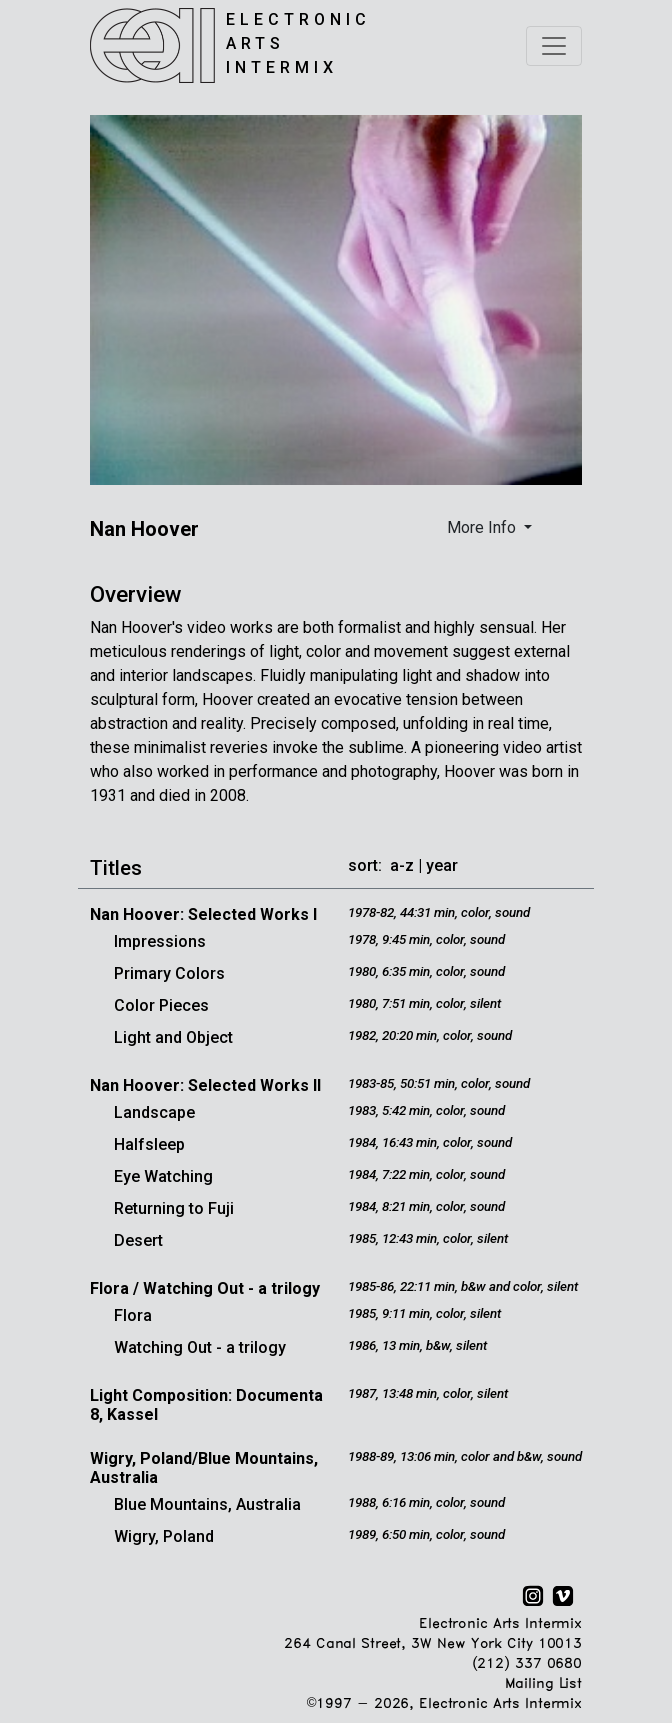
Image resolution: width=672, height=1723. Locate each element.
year (442, 865)
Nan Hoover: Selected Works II (205, 1085)
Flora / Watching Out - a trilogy (205, 1288)
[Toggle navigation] (554, 46)
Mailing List (543, 1684)
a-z (402, 865)
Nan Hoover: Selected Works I (203, 914)
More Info (483, 527)
